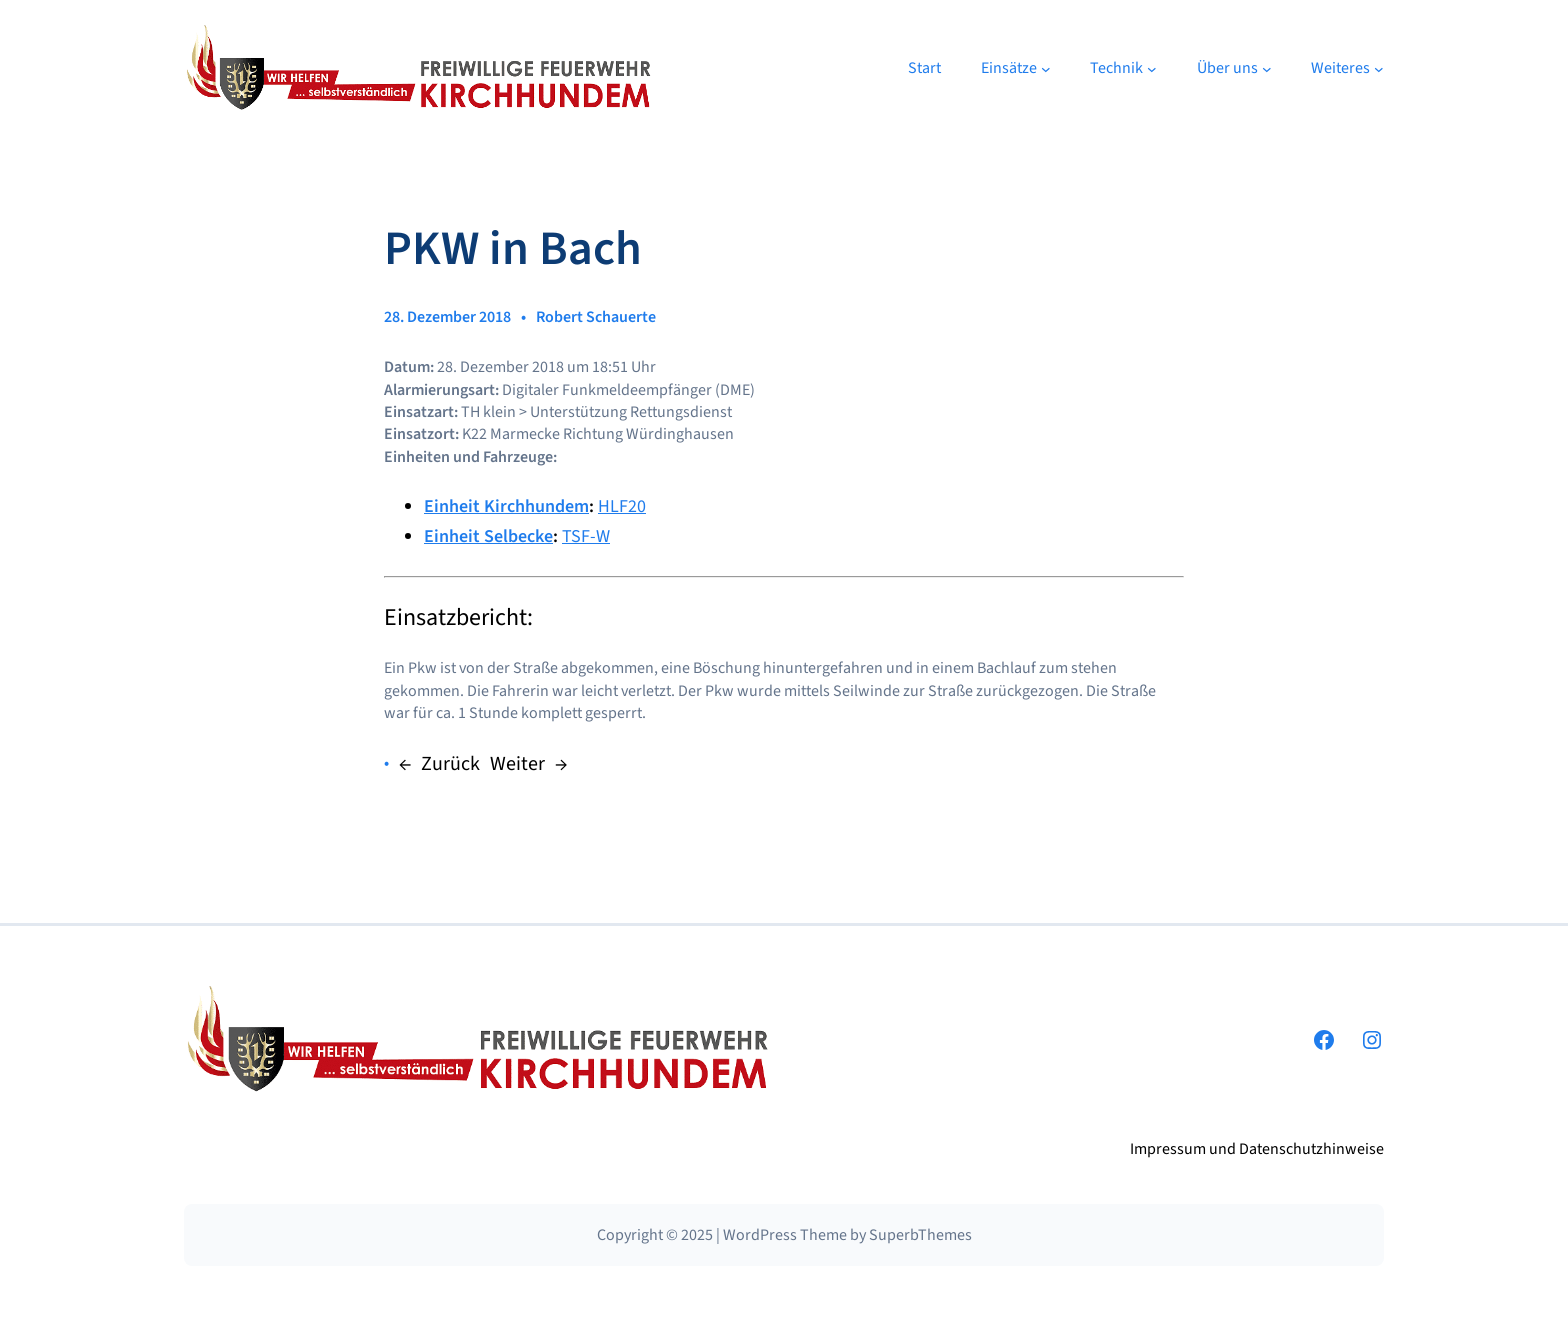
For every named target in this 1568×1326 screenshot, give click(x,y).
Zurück (450, 764)
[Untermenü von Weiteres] (1379, 69)
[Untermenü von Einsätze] (1046, 69)
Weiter (517, 764)
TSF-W (586, 536)
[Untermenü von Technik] (1152, 69)
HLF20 (622, 506)
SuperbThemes (920, 1235)
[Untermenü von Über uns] (1267, 69)
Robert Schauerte (596, 317)
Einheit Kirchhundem (506, 506)
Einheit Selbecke (488, 536)
